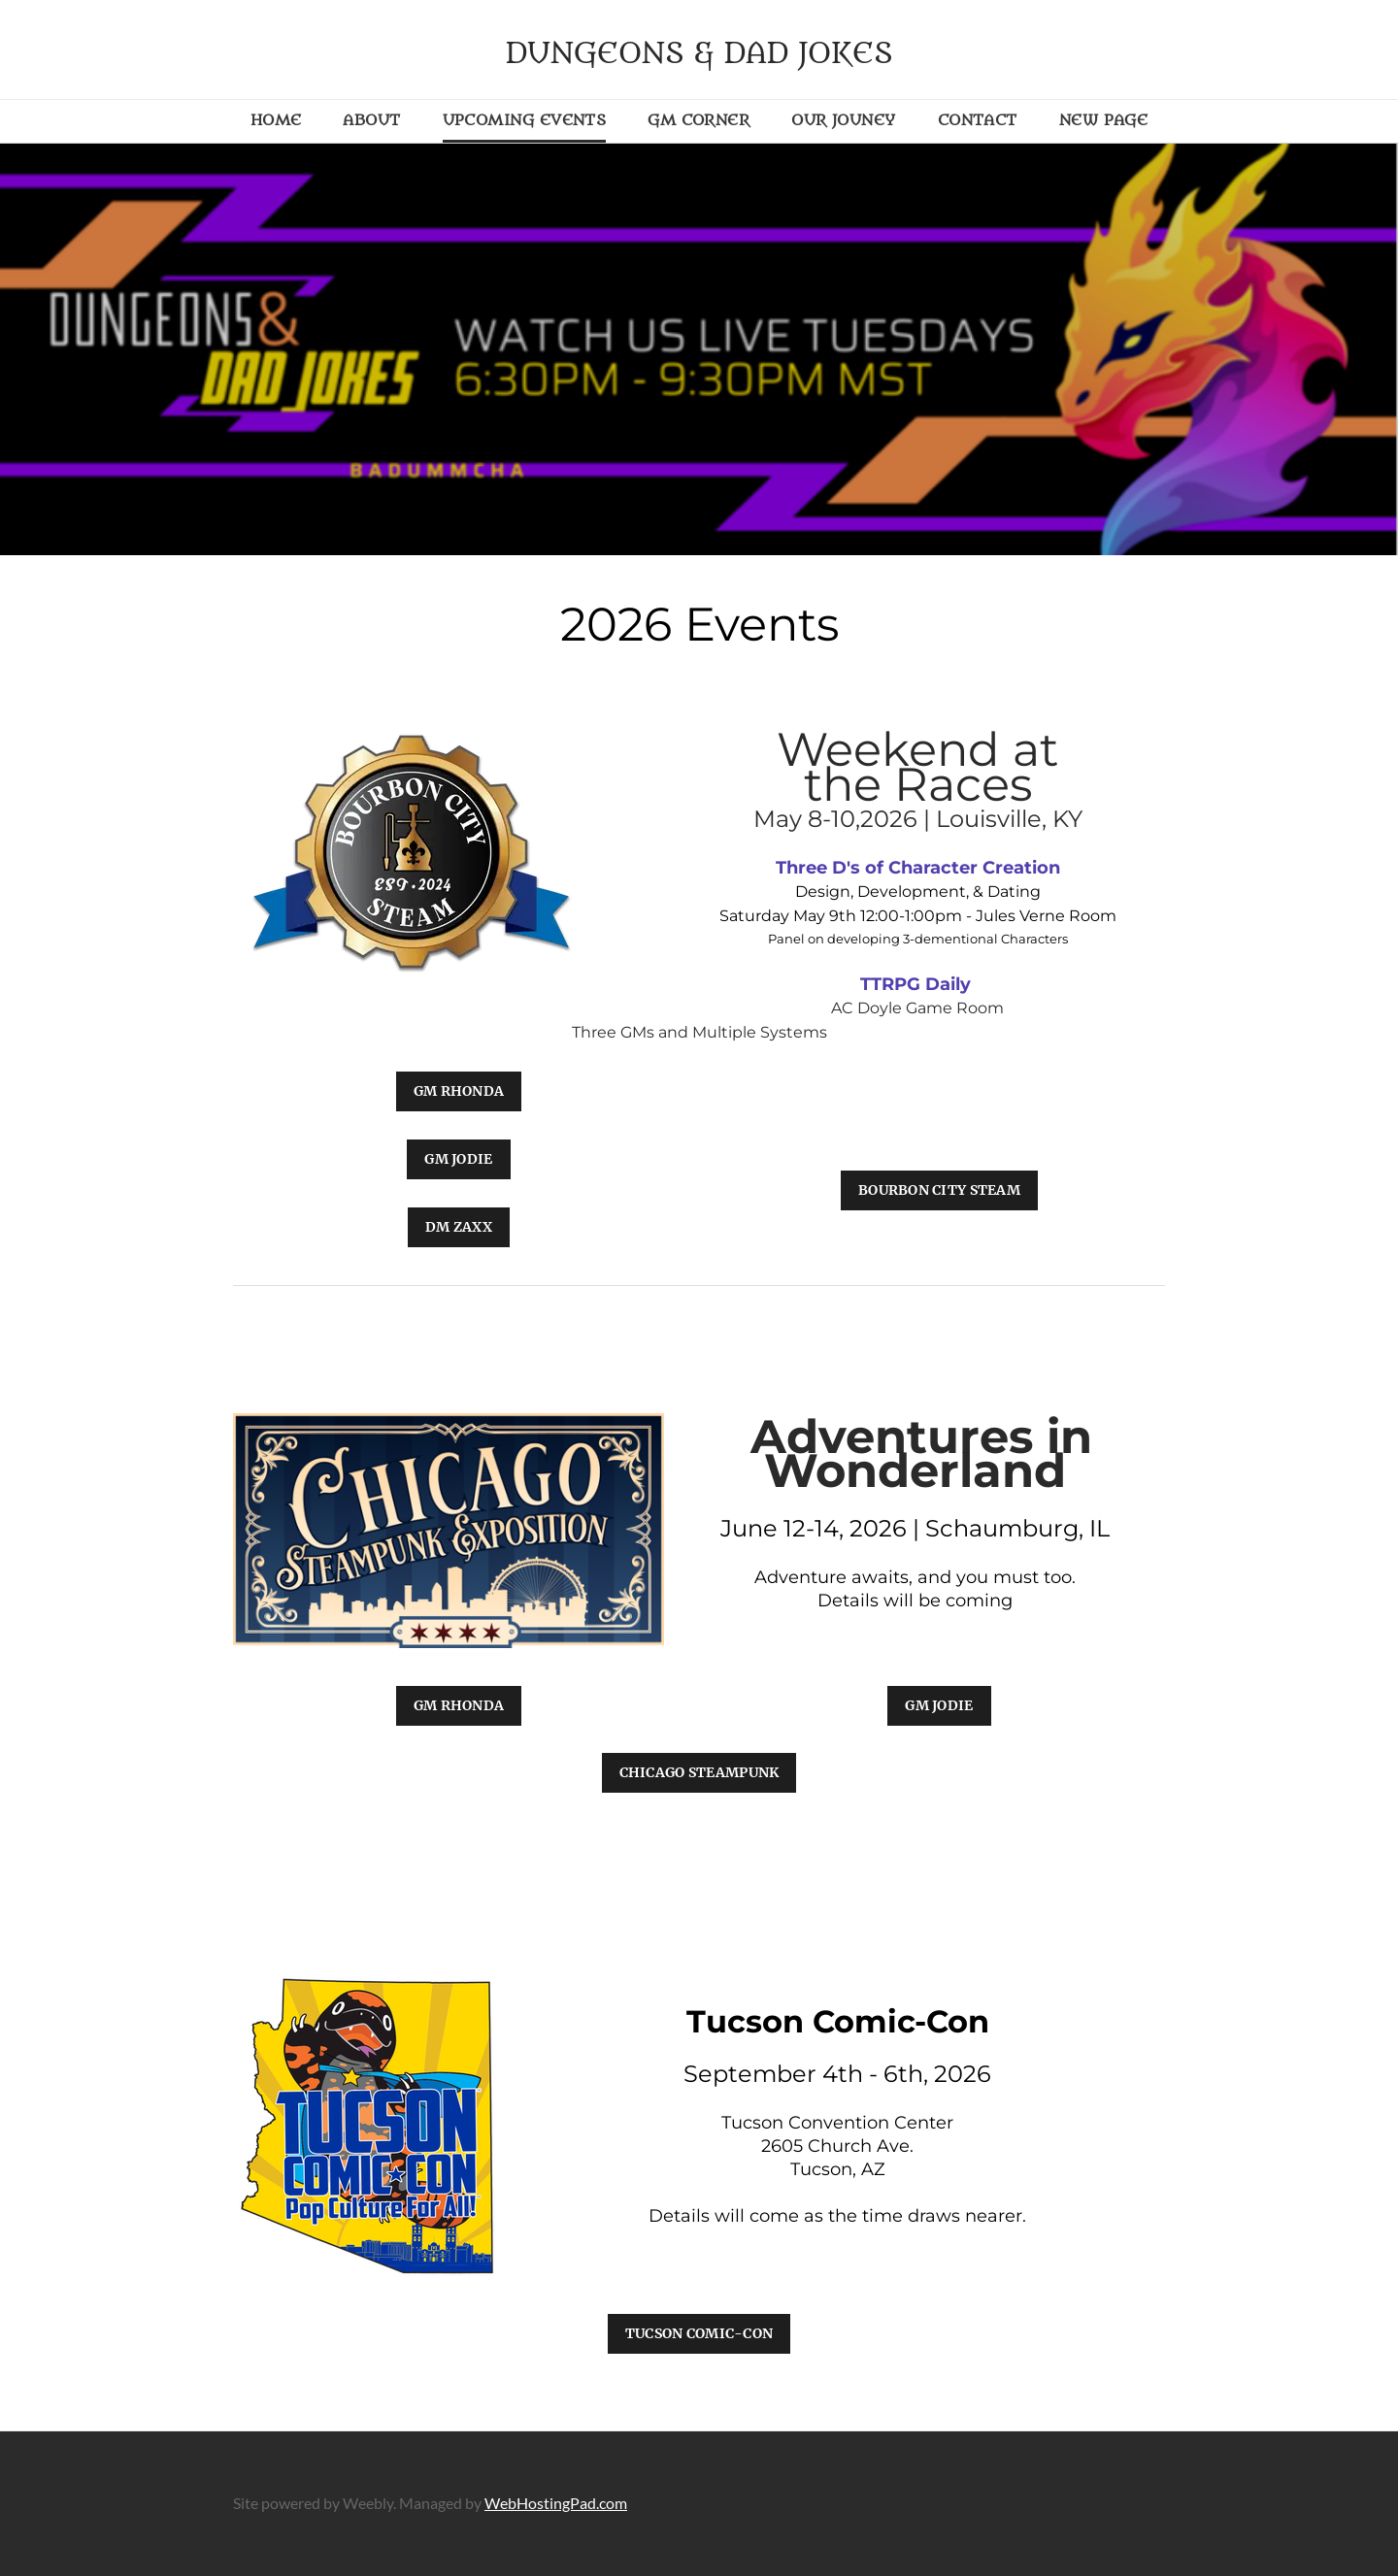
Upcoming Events (525, 120)
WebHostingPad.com (555, 2502)
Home (276, 120)
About (371, 120)
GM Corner (698, 120)
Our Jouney (843, 120)
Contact (977, 120)
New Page (1103, 120)
